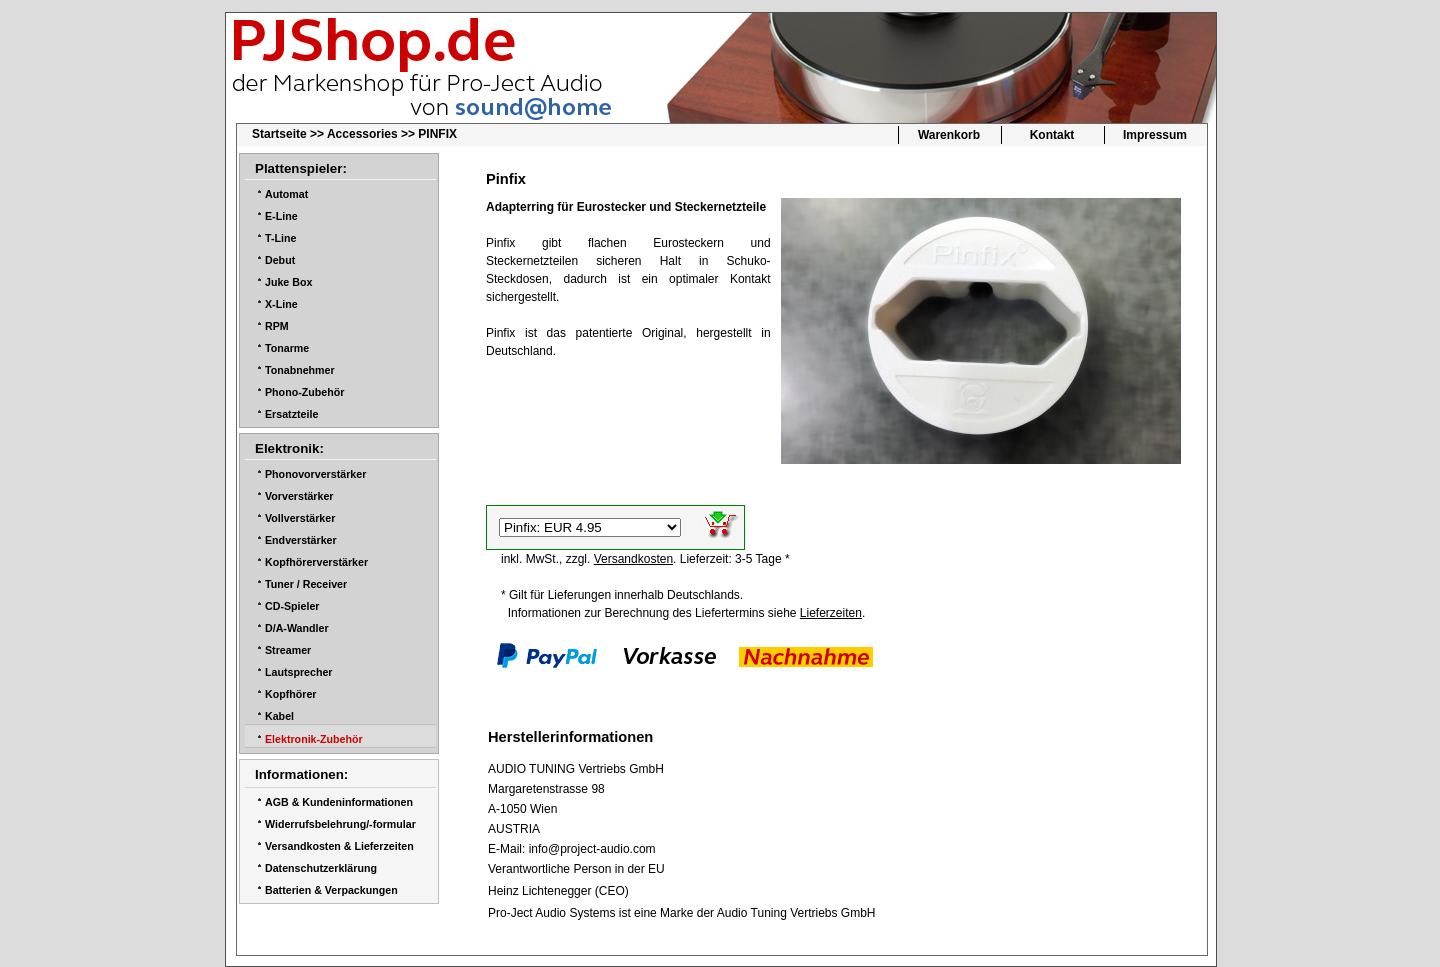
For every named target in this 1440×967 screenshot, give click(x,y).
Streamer (288, 650)
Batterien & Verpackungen (331, 890)
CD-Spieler (292, 606)
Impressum (1155, 135)
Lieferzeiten (831, 613)
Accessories (362, 134)
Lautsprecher (299, 672)
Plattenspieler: (301, 168)
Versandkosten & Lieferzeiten (339, 846)
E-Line (281, 216)
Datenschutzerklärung (321, 868)
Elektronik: (289, 448)
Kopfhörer (291, 694)
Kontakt (1052, 135)
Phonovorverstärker (315, 474)
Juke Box (288, 282)
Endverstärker (301, 540)
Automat (286, 194)
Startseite (279, 134)
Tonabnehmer (300, 370)
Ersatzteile (291, 414)
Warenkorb (949, 135)
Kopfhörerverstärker (316, 562)
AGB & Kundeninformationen (339, 802)
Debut (280, 260)
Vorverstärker (299, 496)
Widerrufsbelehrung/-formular (340, 824)
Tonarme (287, 348)
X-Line (281, 304)
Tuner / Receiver (306, 584)
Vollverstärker (300, 518)
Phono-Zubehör (304, 392)
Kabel (279, 716)
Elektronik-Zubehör (314, 739)
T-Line (280, 238)
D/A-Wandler (297, 628)
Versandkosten (633, 559)
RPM (277, 326)
